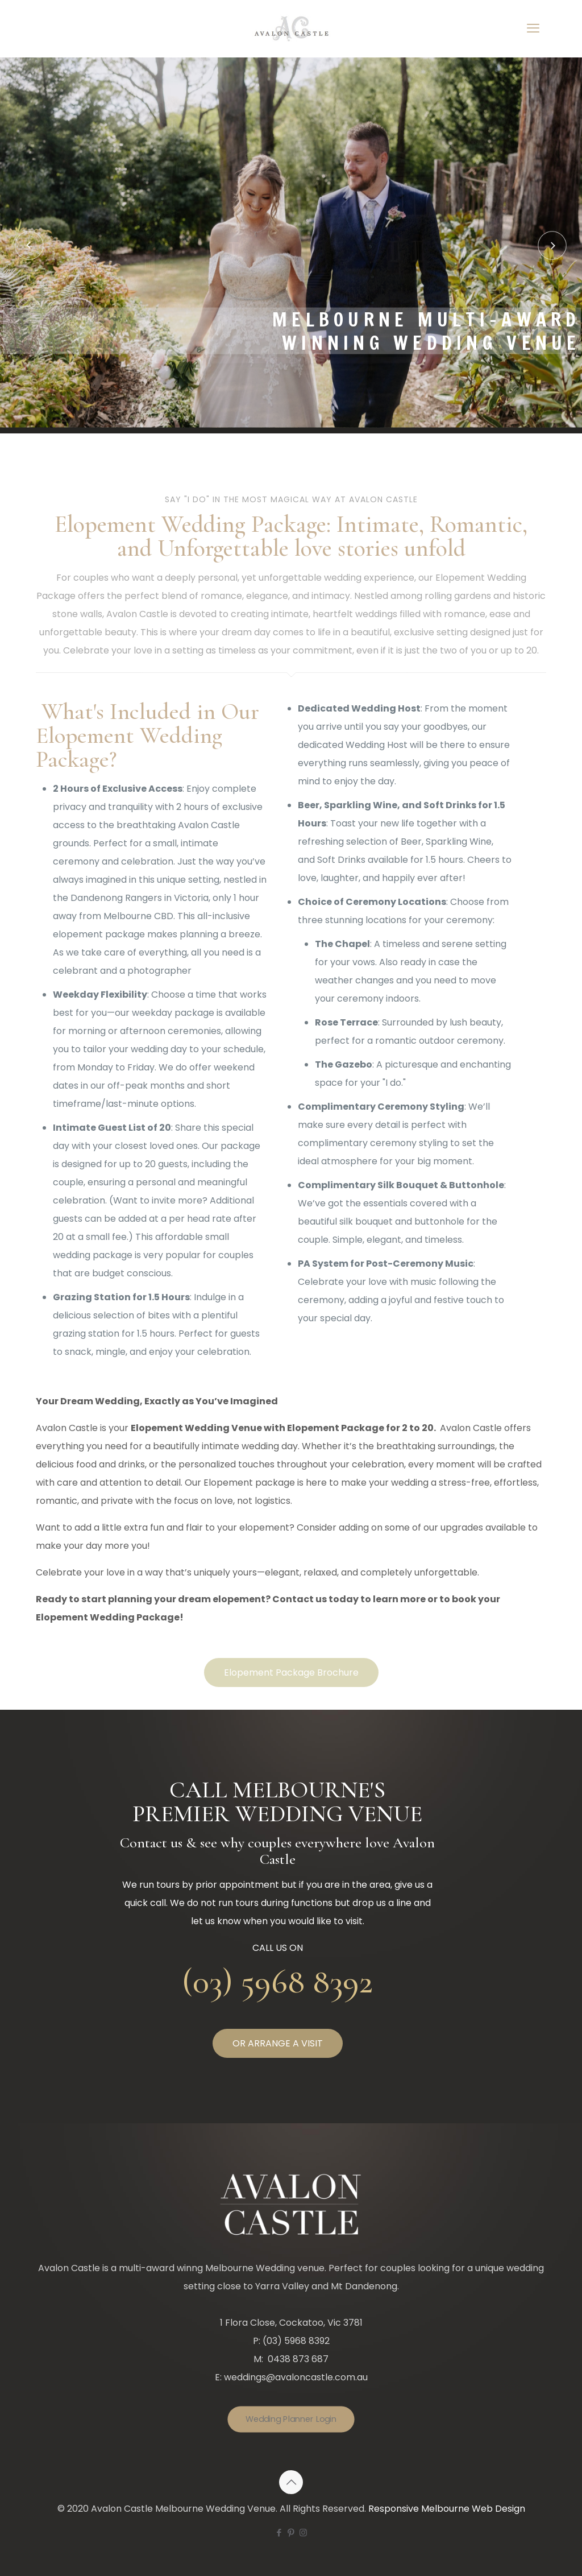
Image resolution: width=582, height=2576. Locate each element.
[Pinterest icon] (291, 2532)
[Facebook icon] (279, 2532)
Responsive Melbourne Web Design (446, 2508)
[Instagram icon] (303, 2532)
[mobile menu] (533, 28)
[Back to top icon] (291, 2482)
